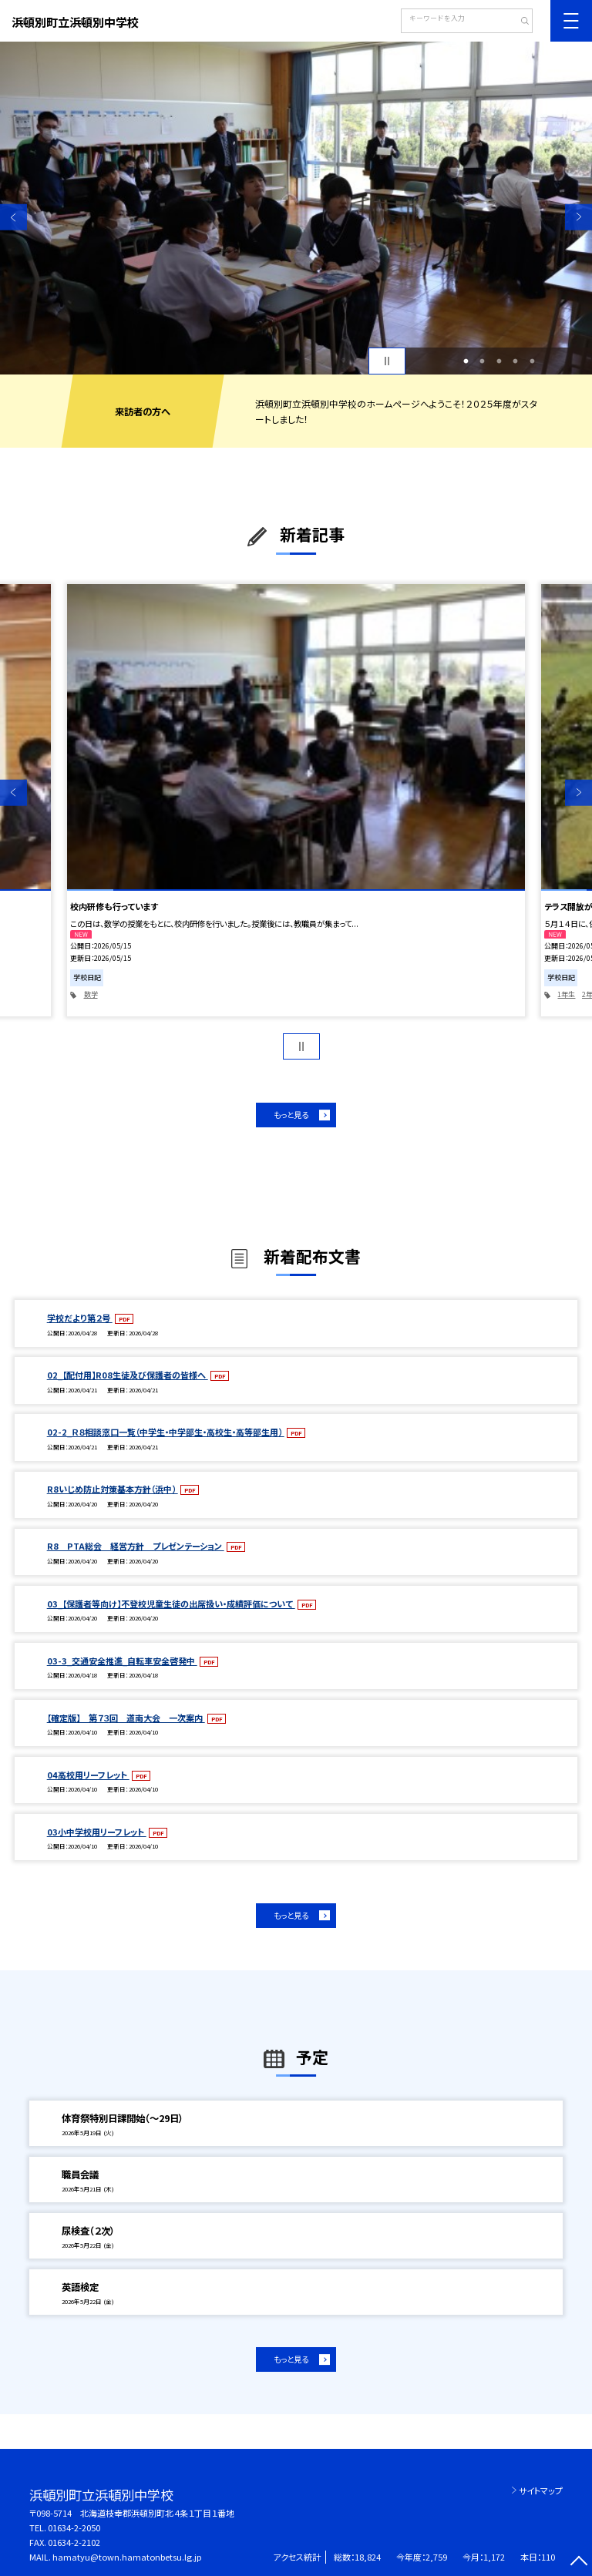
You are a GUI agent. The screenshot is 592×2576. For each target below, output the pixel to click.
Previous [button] (13, 216)
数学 (91, 994)
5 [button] (532, 361)
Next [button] (578, 216)
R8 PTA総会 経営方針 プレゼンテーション (135, 1546)
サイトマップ (541, 2490)
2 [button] (482, 361)
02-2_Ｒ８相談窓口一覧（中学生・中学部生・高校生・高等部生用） (165, 1432)
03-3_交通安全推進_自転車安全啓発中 (122, 1660)
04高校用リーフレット (88, 1774)
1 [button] (465, 361)
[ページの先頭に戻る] (578, 2562)
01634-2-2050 (74, 2527)
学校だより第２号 (80, 1318)
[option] (296, 208)
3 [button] (498, 361)
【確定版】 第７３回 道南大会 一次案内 (126, 1717)
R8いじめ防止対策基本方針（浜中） (112, 1489)
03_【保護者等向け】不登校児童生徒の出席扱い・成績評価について (171, 1603)
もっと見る (291, 1114)
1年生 (566, 994)
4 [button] (515, 361)
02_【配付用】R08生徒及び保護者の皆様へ (127, 1375)
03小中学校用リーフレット (96, 1831)
